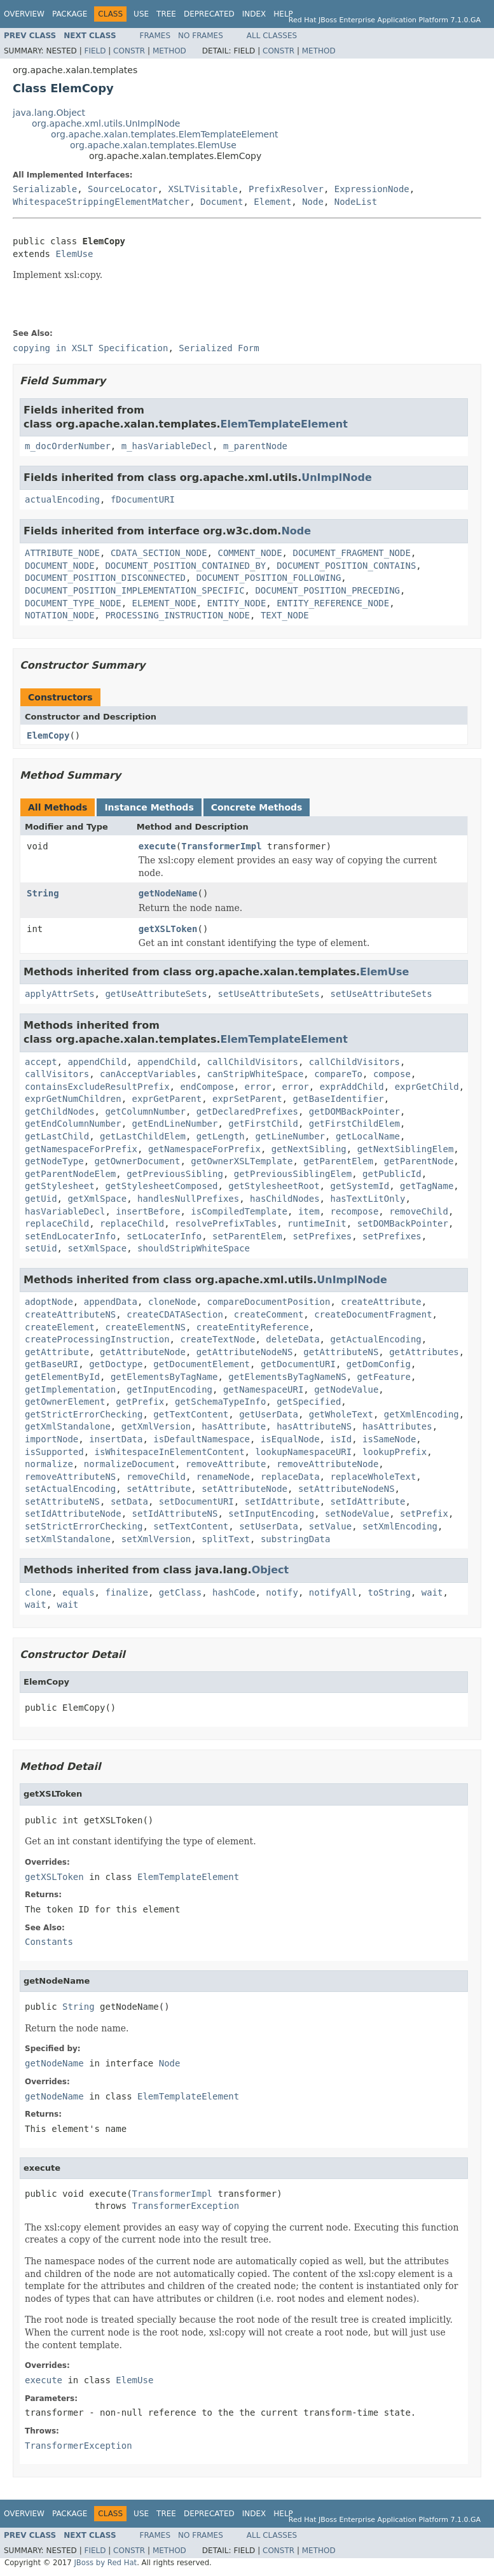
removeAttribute (226, 1464)
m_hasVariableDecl (166, 446)
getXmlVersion (156, 1426)
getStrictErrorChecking (83, 1414)
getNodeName (168, 893)
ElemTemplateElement (284, 424)
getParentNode (419, 1161)
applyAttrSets (60, 994)
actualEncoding (62, 499)
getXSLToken (168, 929)
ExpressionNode (371, 189)
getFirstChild (263, 1123)
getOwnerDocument (138, 1161)
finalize (126, 1592)
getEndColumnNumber (73, 1123)
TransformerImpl (221, 846)
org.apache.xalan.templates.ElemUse (153, 145)
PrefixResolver (286, 189)
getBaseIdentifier (337, 1099)
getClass (180, 1592)
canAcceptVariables (148, 1074)
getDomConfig (378, 1364)
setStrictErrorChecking (83, 1526)
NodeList (355, 202)
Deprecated (209, 14)
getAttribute (57, 1352)
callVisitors (57, 1074)
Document (221, 202)
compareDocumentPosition (269, 1302)
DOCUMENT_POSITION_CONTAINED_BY (185, 565)
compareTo (338, 1074)
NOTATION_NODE (60, 615)
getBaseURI (51, 1364)
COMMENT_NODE (249, 553)
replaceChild (57, 1223)
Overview (24, 14)
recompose (354, 1211)
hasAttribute (234, 1426)
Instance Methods (148, 807)
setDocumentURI (196, 1501)
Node (313, 202)
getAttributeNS (340, 1352)
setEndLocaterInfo (70, 1236)
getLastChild (57, 1136)
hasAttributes (397, 1426)
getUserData (268, 1414)
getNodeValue (346, 1389)
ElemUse (74, 254)
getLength (220, 1136)
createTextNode (217, 1339)
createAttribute (381, 1302)
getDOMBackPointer (354, 1111)
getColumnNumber (145, 1111)
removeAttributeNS (70, 1477)
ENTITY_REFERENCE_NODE (333, 603)
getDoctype (115, 1364)
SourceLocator (123, 189)
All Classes (272, 35)
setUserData (268, 1526)
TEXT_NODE (285, 615)
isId (341, 1439)
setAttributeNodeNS (346, 1489)
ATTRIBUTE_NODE (62, 553)
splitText (226, 1539)
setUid (41, 1248)
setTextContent (190, 1526)
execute (157, 846)
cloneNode (172, 1302)
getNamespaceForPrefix (81, 1149)
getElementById (62, 1377)
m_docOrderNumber (68, 446)
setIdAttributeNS (175, 1513)
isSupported (54, 1452)
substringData (296, 1539)
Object (270, 1570)
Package (69, 14)
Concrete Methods (257, 807)
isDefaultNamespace (201, 1439)
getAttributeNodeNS (244, 1352)
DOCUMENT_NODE (60, 565)
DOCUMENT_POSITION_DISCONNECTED (105, 578)
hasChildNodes (285, 1199)
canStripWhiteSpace (255, 1074)
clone (38, 1592)
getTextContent (190, 1414)
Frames (155, 35)
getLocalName (368, 1136)
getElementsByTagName (164, 1377)
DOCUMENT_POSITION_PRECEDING (327, 590)
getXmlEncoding (421, 1414)
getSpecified (309, 1401)
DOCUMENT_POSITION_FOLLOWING (268, 578)
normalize (49, 1464)
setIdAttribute (282, 1501)
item (309, 1211)
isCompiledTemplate (239, 1211)
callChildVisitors (252, 1062)
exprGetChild (427, 1087)
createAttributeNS (70, 1314)
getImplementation (70, 1389)
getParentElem (338, 1161)
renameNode (223, 1477)
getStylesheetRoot (273, 1186)
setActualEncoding (70, 1489)
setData (129, 1501)
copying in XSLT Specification (90, 348)
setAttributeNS (62, 1501)
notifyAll (333, 1592)
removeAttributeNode (327, 1464)
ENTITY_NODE (236, 603)
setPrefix (424, 1513)
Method (169, 50)
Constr (129, 50)
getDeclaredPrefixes (247, 1111)
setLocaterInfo (164, 1236)
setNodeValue (357, 1513)
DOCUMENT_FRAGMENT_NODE (351, 553)
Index (254, 14)
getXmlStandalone (68, 1426)
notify (282, 1592)
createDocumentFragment (373, 1314)
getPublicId (392, 1174)
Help (283, 14)
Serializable (45, 189)
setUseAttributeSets (268, 994)
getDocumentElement (201, 1364)
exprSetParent (247, 1099)
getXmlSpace (97, 1199)
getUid (41, 1199)
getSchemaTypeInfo (220, 1401)
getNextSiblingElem (405, 1149)
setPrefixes (322, 1236)
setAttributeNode (244, 1489)
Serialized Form (219, 348)
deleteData (292, 1339)
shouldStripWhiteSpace (193, 1248)
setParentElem (247, 1236)
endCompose (206, 1087)
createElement (60, 1327)
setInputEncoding (271, 1513)
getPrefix (140, 1401)
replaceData (290, 1477)
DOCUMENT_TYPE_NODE (73, 603)
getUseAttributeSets (156, 994)
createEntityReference (252, 1327)
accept (41, 1062)
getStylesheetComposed (161, 1186)
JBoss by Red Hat (105, 2562)
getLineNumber (290, 1136)
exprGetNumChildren (73, 1099)
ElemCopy (48, 735)
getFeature (384, 1377)
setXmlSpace (97, 1248)
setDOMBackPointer (402, 1223)
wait (432, 1592)
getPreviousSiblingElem (293, 1174)
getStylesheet (60, 1186)
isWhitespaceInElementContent (170, 1452)
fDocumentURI (143, 499)
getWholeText (341, 1414)
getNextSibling (308, 1149)
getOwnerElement (65, 1401)
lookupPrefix (394, 1452)
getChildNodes (60, 1111)
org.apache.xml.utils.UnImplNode (106, 123)
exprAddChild (352, 1087)
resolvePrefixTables (226, 1223)
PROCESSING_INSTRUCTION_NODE (177, 615)
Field (95, 50)
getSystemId (359, 1186)
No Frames (200, 35)
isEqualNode (290, 1439)
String (43, 893)
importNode (51, 1439)
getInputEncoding (169, 1389)
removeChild (418, 1211)
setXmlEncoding (399, 1526)
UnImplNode (336, 477)
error (258, 1087)
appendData (110, 1302)
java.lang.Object (49, 113)
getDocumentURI (298, 1364)
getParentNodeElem (70, 1174)
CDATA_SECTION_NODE (159, 553)
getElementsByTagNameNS (287, 1377)
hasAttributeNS (314, 1426)
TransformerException (186, 2206)
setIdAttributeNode (73, 1513)
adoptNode (49, 1302)
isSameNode (389, 1439)
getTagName (426, 1186)
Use (141, 14)
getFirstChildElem (354, 1123)
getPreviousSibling (175, 1174)
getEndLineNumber (175, 1123)
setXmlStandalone (68, 1539)
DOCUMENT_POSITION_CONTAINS (346, 565)
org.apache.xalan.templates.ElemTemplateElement (164, 134)
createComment (269, 1314)
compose (392, 1074)
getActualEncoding (375, 1339)
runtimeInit (316, 1223)
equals (78, 1592)
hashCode (233, 1592)
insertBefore (148, 1211)
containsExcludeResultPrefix (97, 1087)
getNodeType (54, 1161)
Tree (166, 14)
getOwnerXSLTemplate (241, 1161)
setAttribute (159, 1489)
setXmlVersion (156, 1539)
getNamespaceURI (263, 1389)
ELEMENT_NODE (164, 603)
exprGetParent (167, 1099)
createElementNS (145, 1327)
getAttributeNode (143, 1352)
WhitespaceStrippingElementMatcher (101, 202)
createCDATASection (175, 1314)
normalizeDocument (129, 1464)
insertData (115, 1439)
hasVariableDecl (65, 1211)
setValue (330, 1526)
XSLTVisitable (203, 189)
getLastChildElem (143, 1136)
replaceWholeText (373, 1477)
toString (389, 1592)
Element (272, 202)
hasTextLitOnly (367, 1199)
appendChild (97, 1062)
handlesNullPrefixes (188, 1199)
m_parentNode (255, 446)
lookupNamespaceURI (303, 1452)
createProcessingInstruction (97, 1339)
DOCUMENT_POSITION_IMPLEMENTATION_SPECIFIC (135, 590)
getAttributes (424, 1352)
